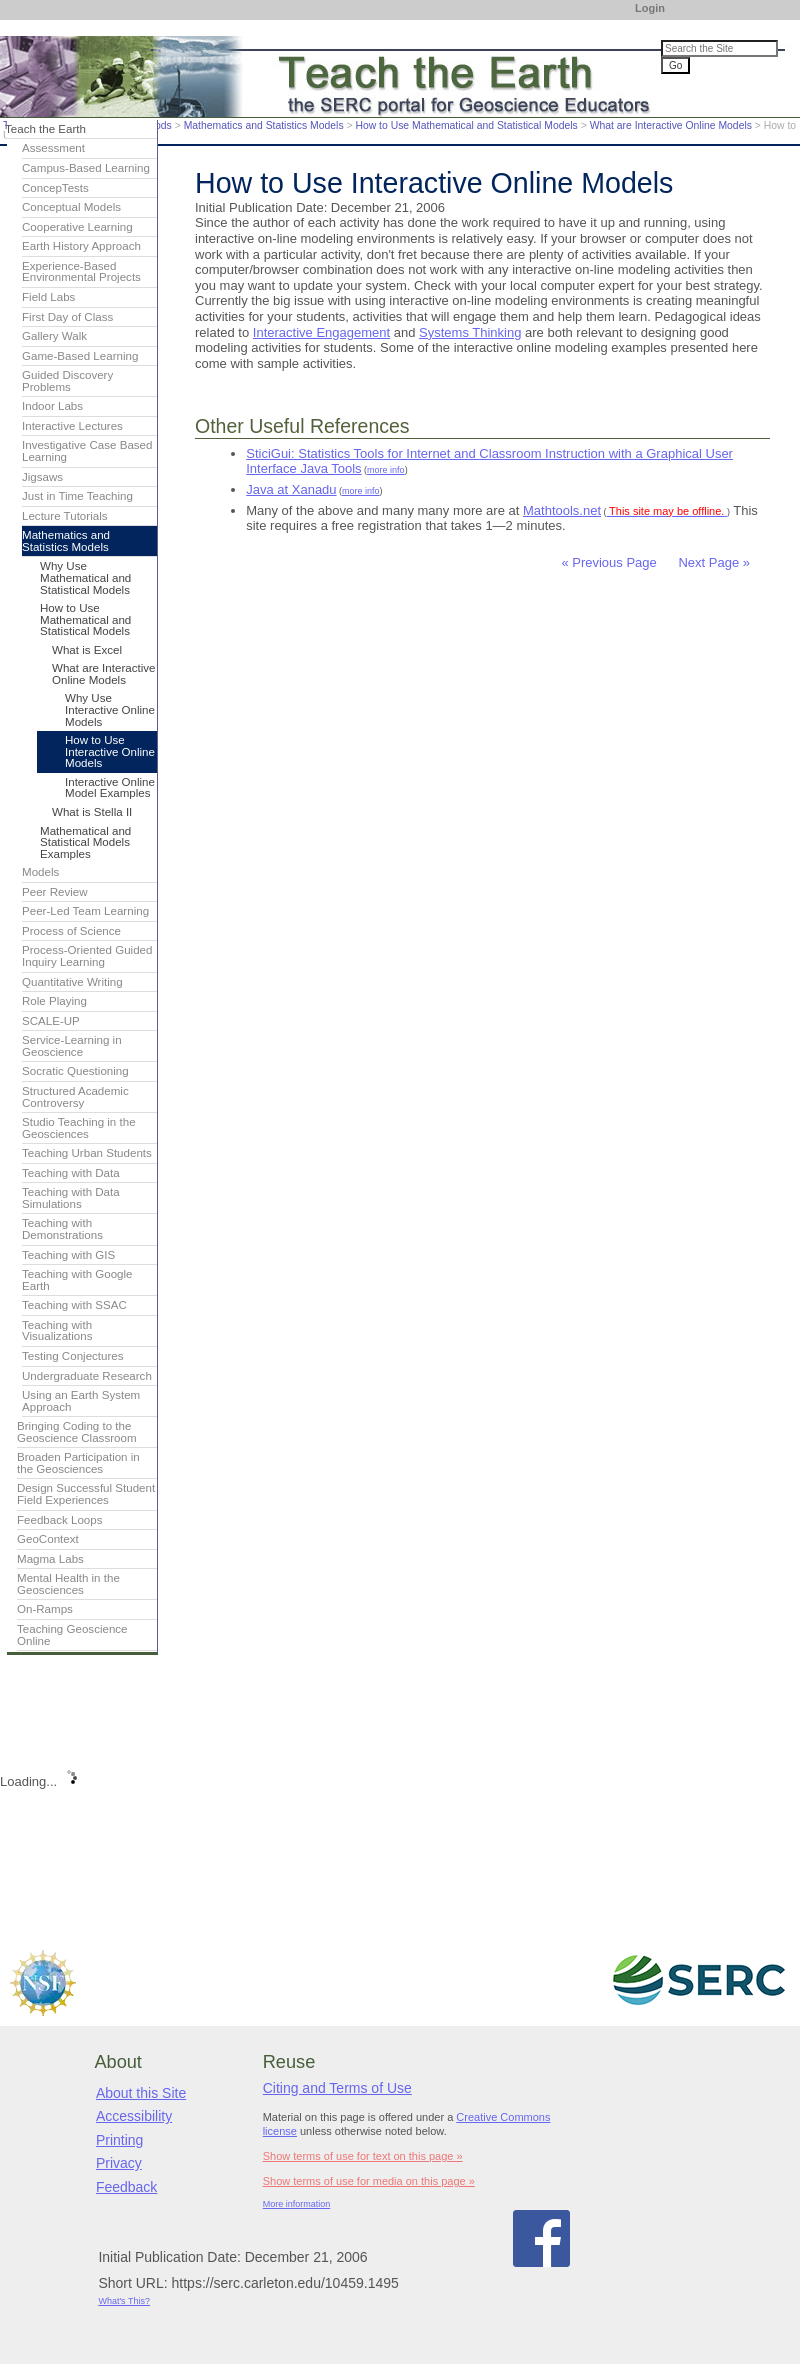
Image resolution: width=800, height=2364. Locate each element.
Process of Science (71, 931)
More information (297, 2204)
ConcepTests (55, 188)
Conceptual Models (71, 207)
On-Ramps (45, 1609)
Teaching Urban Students (87, 1153)
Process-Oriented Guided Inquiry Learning (87, 956)
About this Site (141, 2093)
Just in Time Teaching (77, 496)
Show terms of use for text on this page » (363, 2156)
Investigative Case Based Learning (87, 451)
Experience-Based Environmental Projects (81, 272)
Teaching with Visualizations (57, 1331)
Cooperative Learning (77, 227)
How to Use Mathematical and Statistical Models (466, 125)
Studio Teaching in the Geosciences (79, 1128)
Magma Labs (50, 1559)
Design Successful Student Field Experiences (86, 1494)
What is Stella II (92, 812)
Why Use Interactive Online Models (110, 709)
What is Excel (87, 650)
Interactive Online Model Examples (110, 788)
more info (386, 470)
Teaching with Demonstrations (62, 1229)
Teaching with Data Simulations (71, 1198)
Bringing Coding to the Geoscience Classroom (77, 1432)
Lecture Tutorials (64, 516)
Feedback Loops (60, 1520)
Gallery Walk (54, 336)
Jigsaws (42, 477)
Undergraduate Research (87, 1376)
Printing (119, 2140)
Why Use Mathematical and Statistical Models (85, 577)
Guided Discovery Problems (67, 381)
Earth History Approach (81, 246)
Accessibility (134, 2116)
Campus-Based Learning (86, 168)
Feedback (126, 2187)
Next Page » (712, 562)
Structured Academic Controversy (75, 1097)
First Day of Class (67, 317)
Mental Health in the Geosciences (68, 1584)
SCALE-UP (51, 1021)
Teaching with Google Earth (77, 1280)
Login (650, 8)
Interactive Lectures (72, 426)
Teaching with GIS (68, 1255)
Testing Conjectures (73, 1356)
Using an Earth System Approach (81, 1401)
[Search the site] (719, 48)
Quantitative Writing (72, 982)
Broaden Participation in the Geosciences (78, 1463)
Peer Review (55, 892)
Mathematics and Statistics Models (264, 125)
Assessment (53, 148)
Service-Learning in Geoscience (72, 1046)
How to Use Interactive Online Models (110, 751)
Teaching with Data (71, 1173)
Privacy (119, 2163)
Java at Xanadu (291, 489)
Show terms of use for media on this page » (369, 2181)
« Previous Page (608, 562)
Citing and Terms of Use (337, 2088)
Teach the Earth (45, 129)
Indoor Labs (52, 406)
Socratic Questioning (75, 1071)
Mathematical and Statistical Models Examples (85, 842)
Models (40, 872)
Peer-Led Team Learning (85, 911)
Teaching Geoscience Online (72, 1635)
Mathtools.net (562, 510)
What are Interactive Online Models (671, 125)
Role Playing (54, 1001)
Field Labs (48, 297)
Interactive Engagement (321, 332)
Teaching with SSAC (74, 1305)
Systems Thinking (470, 332)
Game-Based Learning (80, 356)
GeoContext (48, 1539)
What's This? (124, 2301)
